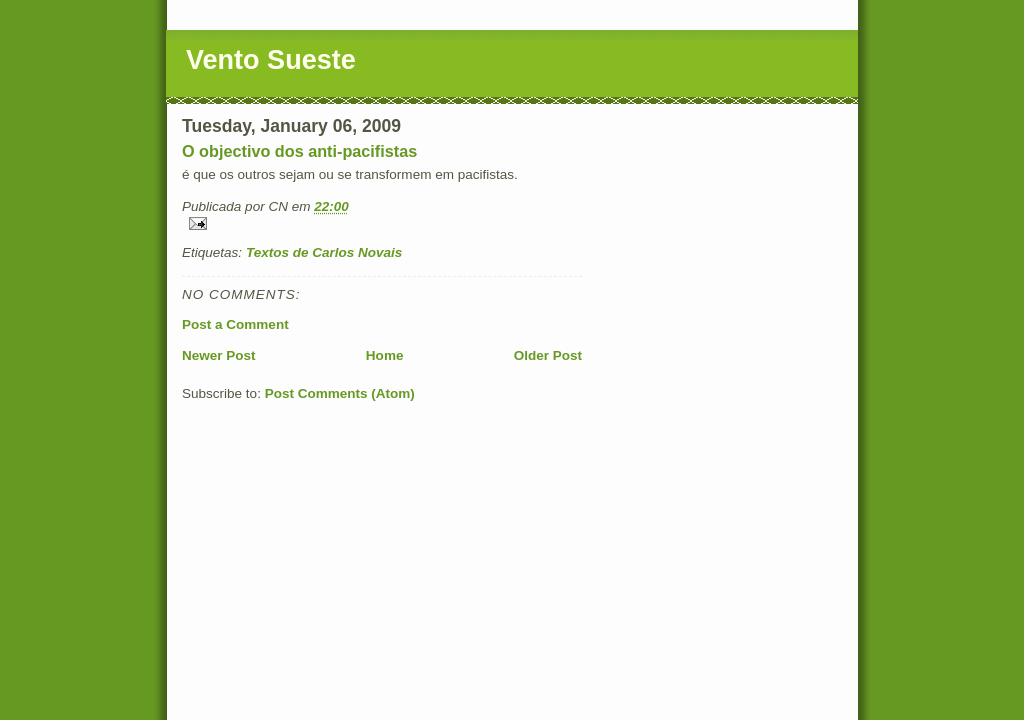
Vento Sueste (271, 60)
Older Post (548, 355)
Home (385, 355)
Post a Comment (235, 324)
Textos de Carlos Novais (324, 252)
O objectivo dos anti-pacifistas (299, 151)
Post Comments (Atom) (340, 393)
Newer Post (219, 355)
